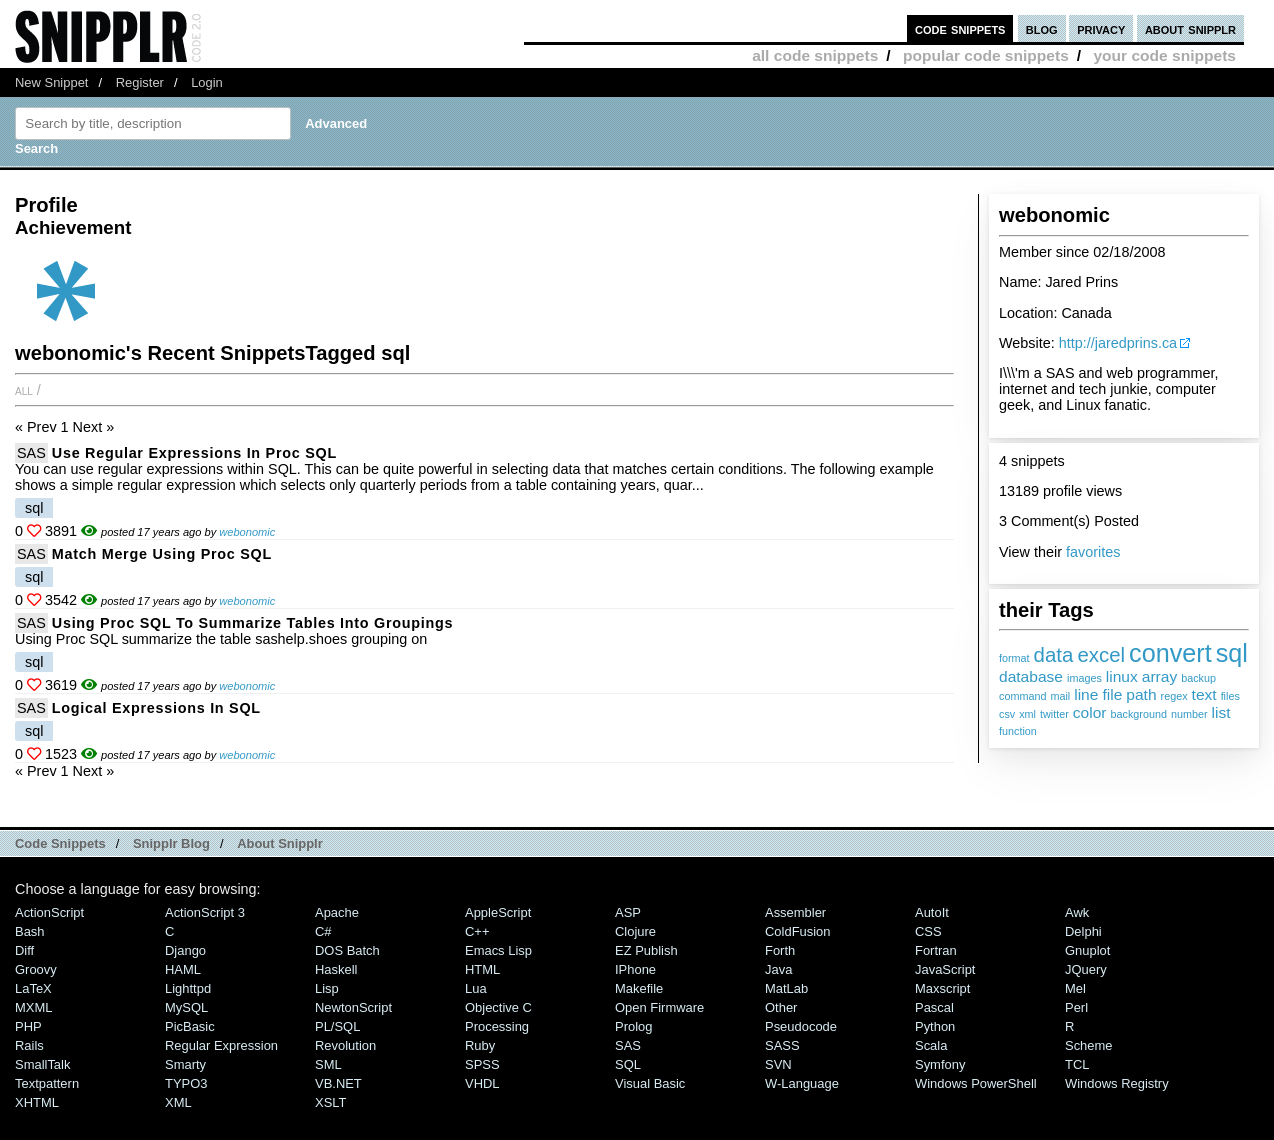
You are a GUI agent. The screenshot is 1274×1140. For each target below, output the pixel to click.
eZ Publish (646, 950)
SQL (628, 1064)
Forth (780, 950)
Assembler (795, 912)
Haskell (336, 969)
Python (935, 1026)
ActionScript (49, 912)
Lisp (327, 988)
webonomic (247, 532)
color (1090, 712)
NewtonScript (353, 1007)
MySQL (186, 1007)
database (1031, 676)
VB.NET (338, 1083)
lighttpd (188, 988)
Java (778, 969)
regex (1174, 696)
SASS (782, 1045)
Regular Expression (221, 1045)
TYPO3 (186, 1083)
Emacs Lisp (498, 950)
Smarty (185, 1064)
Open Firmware (659, 1007)
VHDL (482, 1083)
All (24, 390)
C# (323, 931)
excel (1101, 654)
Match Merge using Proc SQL (162, 554)
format (1014, 658)
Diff (24, 950)
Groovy (36, 969)
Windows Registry (1117, 1083)
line (1086, 694)
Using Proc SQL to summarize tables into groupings (253, 623)
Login (207, 82)
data (1054, 654)
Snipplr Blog (171, 843)
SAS (31, 453)
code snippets (960, 28)
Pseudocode (801, 1026)
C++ (477, 931)
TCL (1077, 1064)
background (1139, 714)
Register (140, 82)
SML (328, 1064)
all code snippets (815, 55)
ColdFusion (798, 931)
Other (781, 1007)
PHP (28, 1026)
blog (1042, 28)
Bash (30, 931)
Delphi (1083, 931)
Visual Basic (650, 1083)
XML (178, 1102)
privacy (1101, 28)
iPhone (635, 969)
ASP (628, 912)
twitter (1054, 714)
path (1141, 694)
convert (1170, 653)
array (1159, 676)
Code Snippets (60, 843)
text (1204, 694)
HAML (183, 969)
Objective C (498, 1007)
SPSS (482, 1064)
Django (185, 950)
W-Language (802, 1083)
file (1112, 694)
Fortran (936, 950)
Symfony (940, 1064)
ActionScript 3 (205, 912)
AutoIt (932, 912)
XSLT (330, 1102)
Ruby (480, 1045)
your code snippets (1164, 55)
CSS (928, 931)
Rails (29, 1045)
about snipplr (1190, 28)
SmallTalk (42, 1064)
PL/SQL (337, 1026)
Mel (1075, 988)
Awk (1077, 912)
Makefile (639, 988)
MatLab (786, 988)
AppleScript (498, 912)
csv (1007, 714)
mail (1060, 696)
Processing (497, 1026)
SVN (778, 1064)
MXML (33, 1007)
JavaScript (945, 969)
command (1022, 696)
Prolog (633, 1026)
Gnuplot (1087, 950)
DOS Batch (347, 950)
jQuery (1086, 969)
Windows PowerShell (976, 1083)
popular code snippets (986, 55)
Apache (337, 912)
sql (1232, 653)
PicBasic (190, 1026)
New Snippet (51, 82)
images (1084, 678)
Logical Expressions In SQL (156, 708)
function (1018, 731)
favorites (1093, 552)
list (1221, 712)
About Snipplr (280, 843)
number (1189, 714)
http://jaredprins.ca (1118, 343)
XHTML (37, 1102)
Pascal (934, 1007)
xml (1027, 714)
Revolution (345, 1045)
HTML (482, 969)
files (1230, 696)
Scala (931, 1045)
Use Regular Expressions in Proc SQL (194, 453)
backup (1198, 678)
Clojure (635, 931)
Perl (1076, 1007)
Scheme (1089, 1045)
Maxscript (942, 988)
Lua (476, 988)
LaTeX (33, 988)
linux (1122, 676)
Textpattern (47, 1083)
